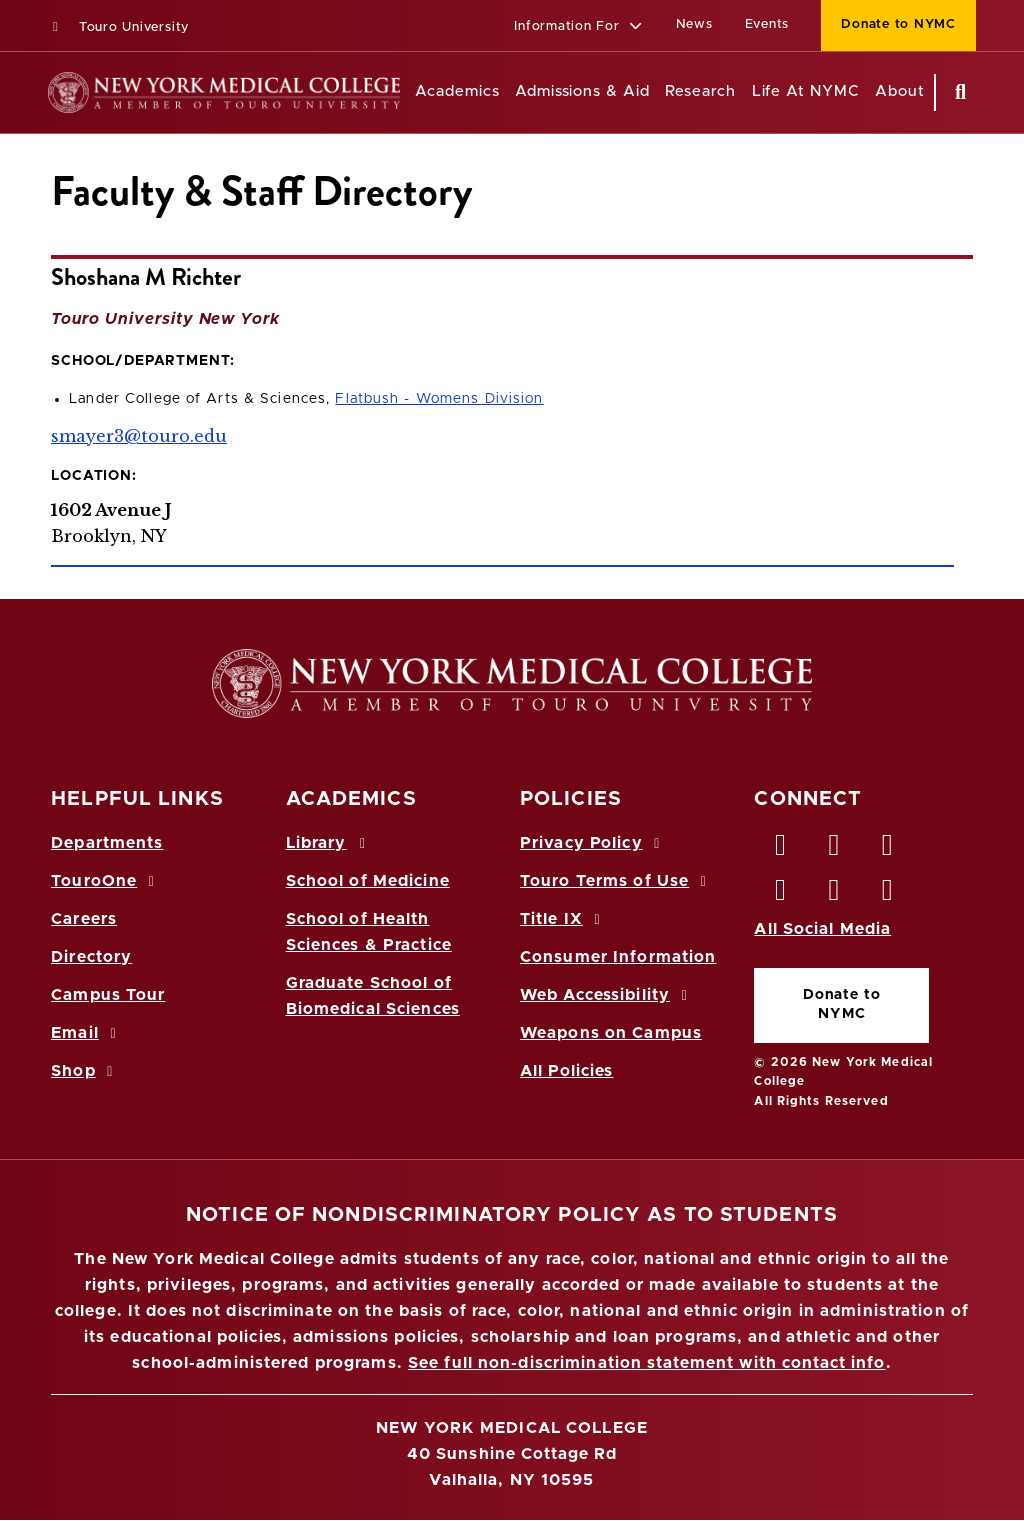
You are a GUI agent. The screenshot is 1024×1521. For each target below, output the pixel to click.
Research (700, 91)
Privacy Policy (593, 843)
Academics (457, 91)
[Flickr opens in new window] (888, 895)
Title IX (563, 919)
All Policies (566, 1071)
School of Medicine (368, 881)
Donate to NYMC (842, 1004)
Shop (85, 1071)
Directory (91, 957)
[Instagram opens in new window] (781, 895)
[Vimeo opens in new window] (835, 895)
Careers (84, 919)
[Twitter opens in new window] (835, 850)
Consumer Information (618, 957)
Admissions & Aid (582, 91)
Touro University (118, 27)
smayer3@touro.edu (139, 436)
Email (86, 1033)
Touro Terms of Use (616, 881)
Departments (107, 843)
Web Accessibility (607, 995)
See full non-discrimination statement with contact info (647, 1363)
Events (767, 24)
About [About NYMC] (900, 91)
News (694, 24)
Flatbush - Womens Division (439, 399)
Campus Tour (108, 995)
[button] (578, 27)
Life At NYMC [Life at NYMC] (806, 91)
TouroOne (105, 881)
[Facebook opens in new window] (781, 850)
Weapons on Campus (611, 1033)
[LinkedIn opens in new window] (888, 850)
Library (329, 843)
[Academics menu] (514, 92)
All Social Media (822, 929)
